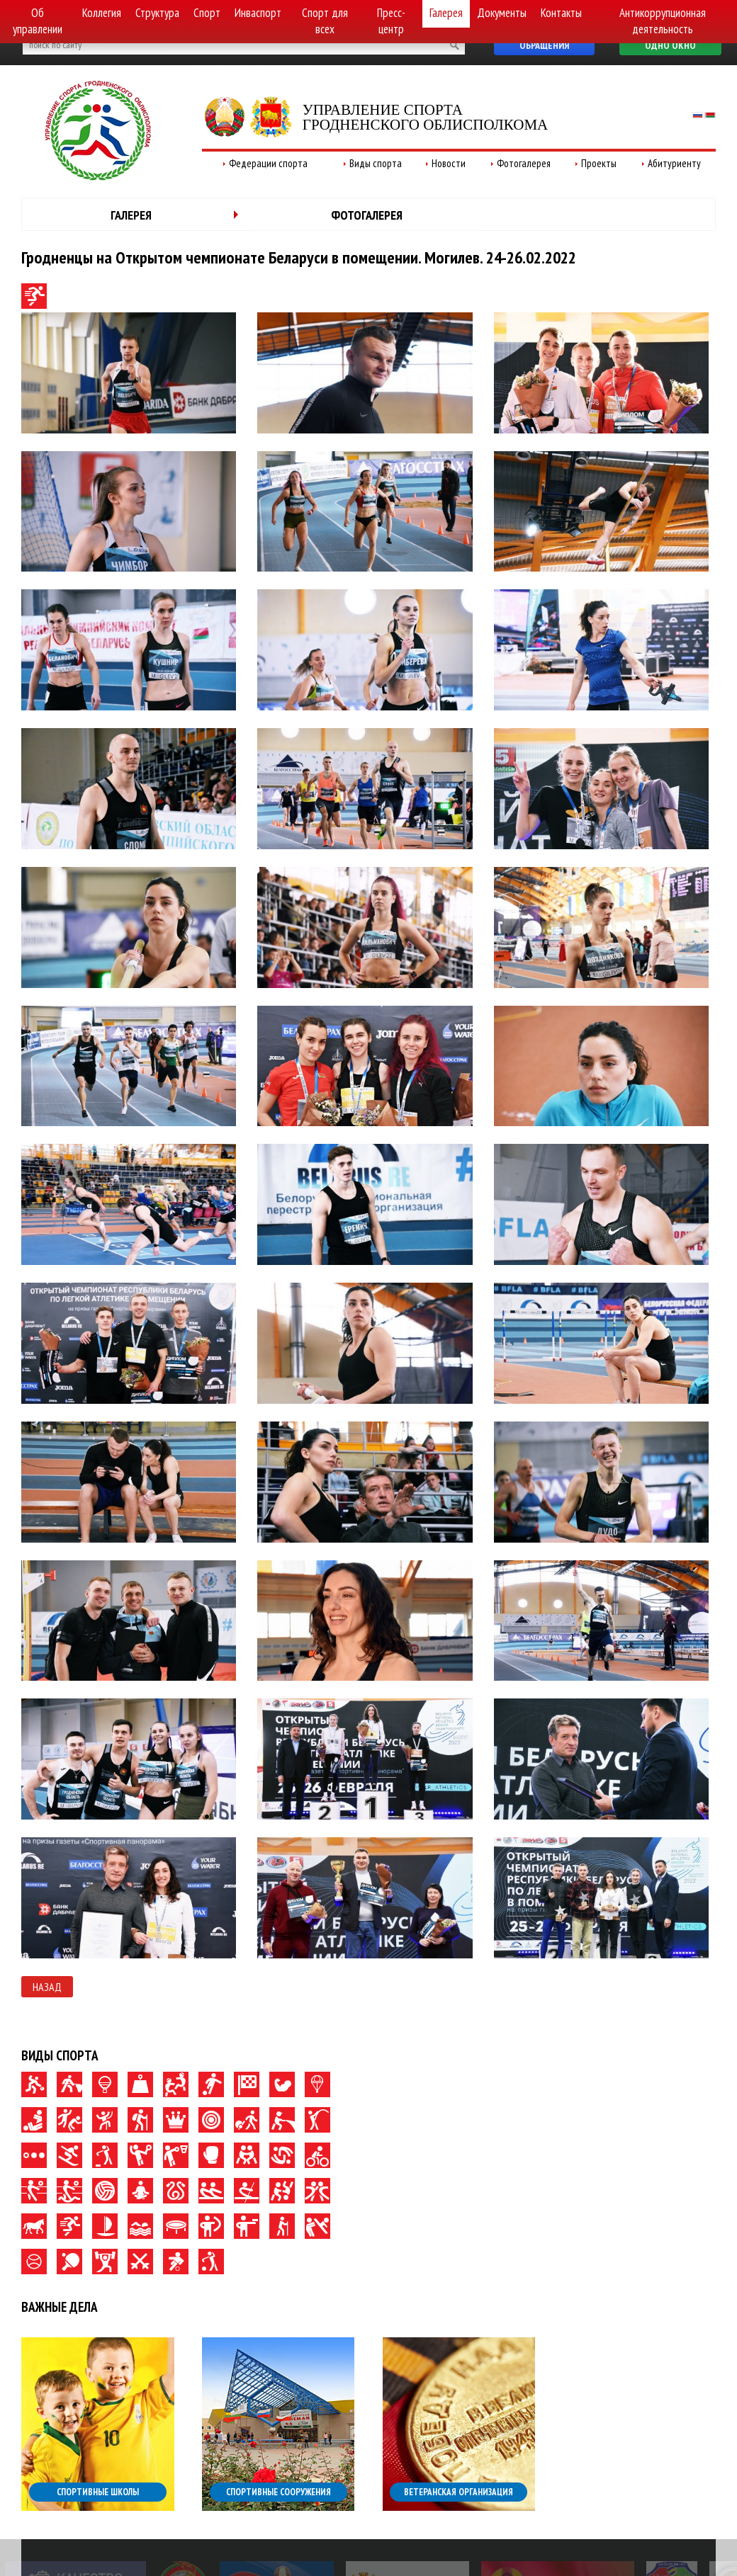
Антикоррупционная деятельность (662, 21)
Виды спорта (375, 163)
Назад (47, 1987)
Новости (449, 163)
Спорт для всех (325, 21)
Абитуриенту (674, 163)
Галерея (446, 13)
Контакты (561, 13)
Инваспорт (258, 13)
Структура (157, 13)
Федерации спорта (268, 163)
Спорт (206, 13)
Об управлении (37, 21)
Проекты (599, 163)
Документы (502, 13)
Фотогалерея (524, 163)
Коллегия (101, 13)
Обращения (544, 45)
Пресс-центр (391, 21)
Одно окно (670, 45)
